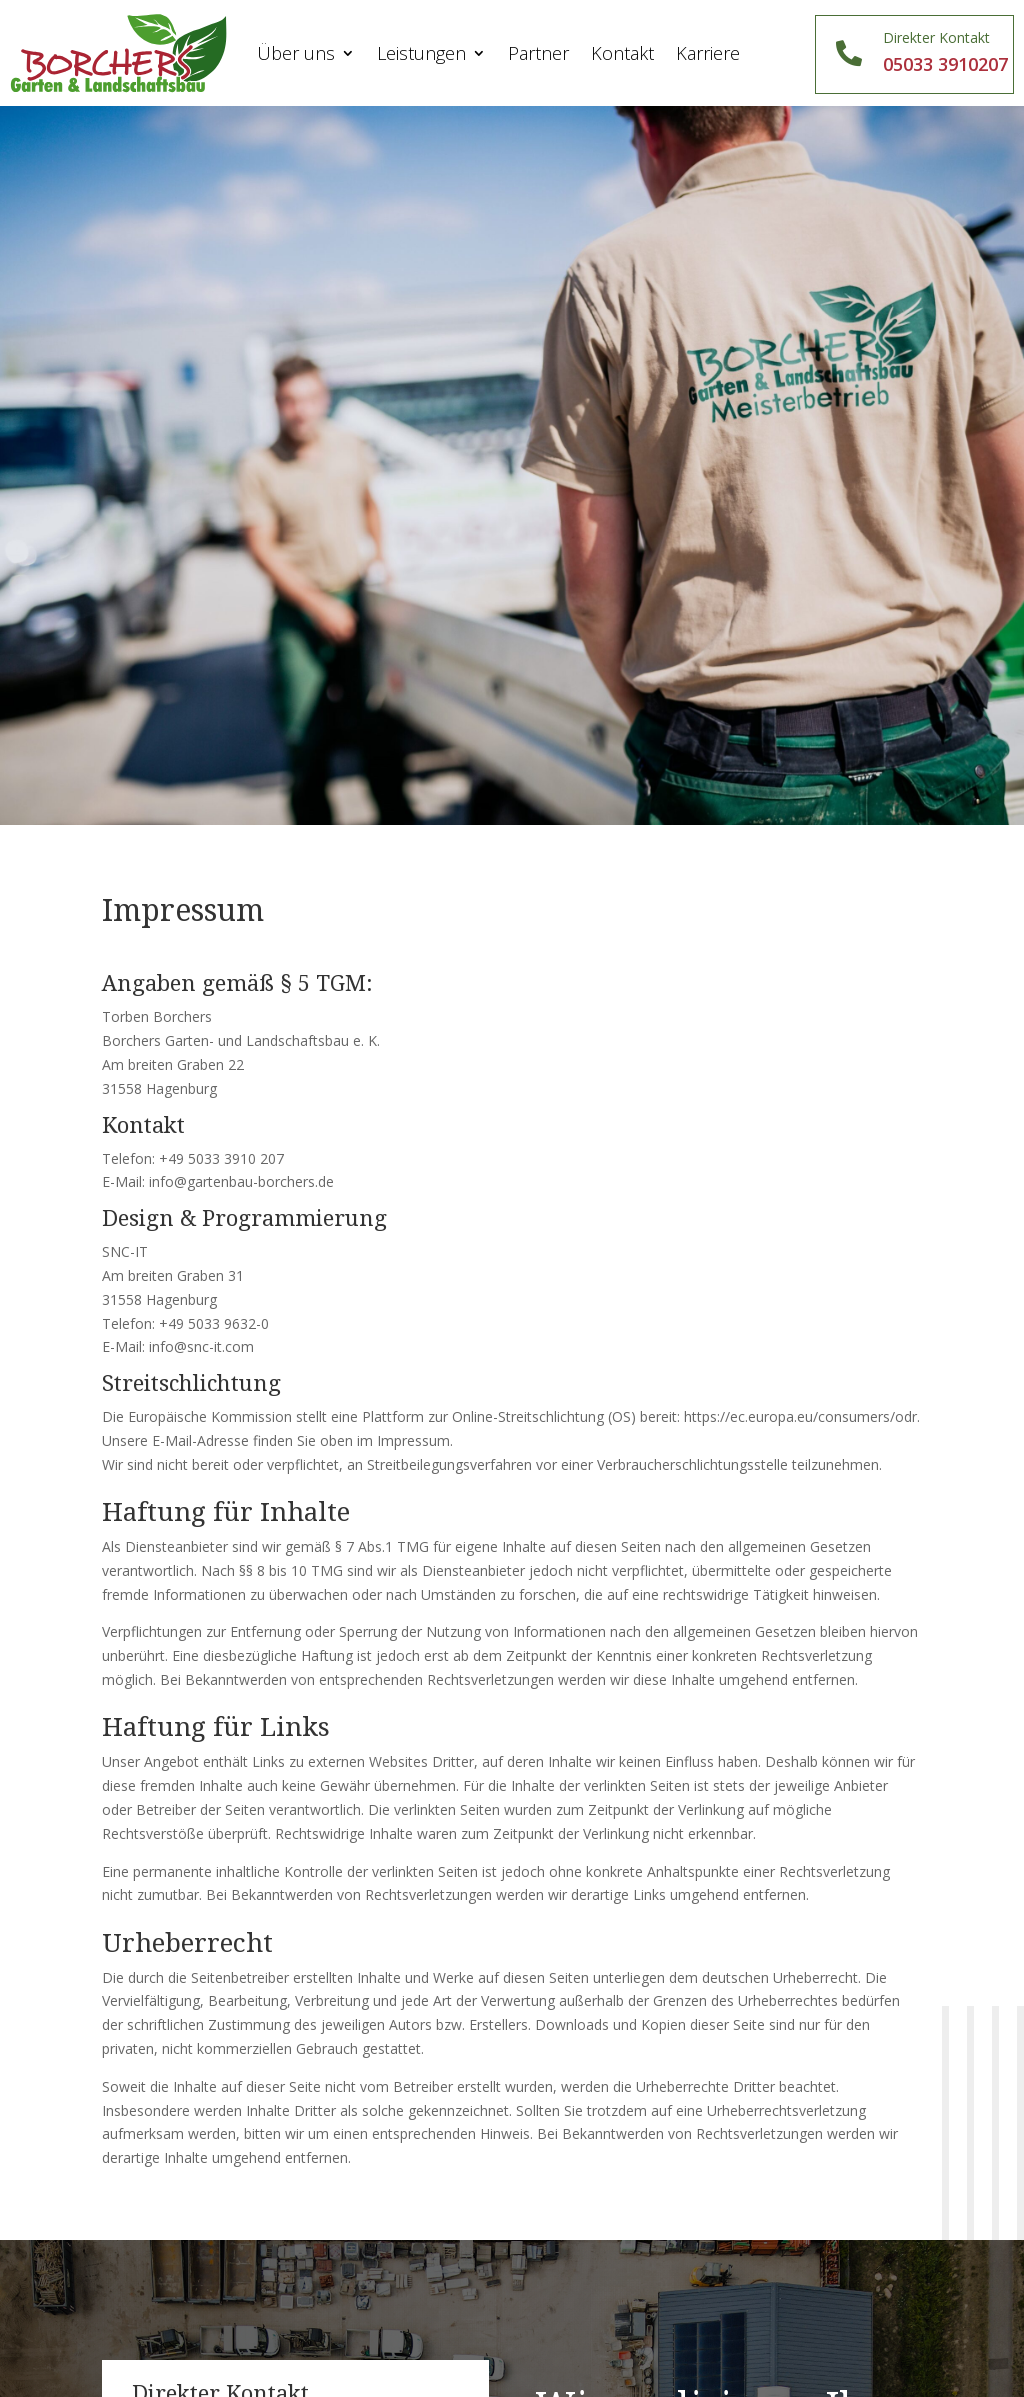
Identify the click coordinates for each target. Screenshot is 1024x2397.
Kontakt (622, 53)
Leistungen (421, 53)
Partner (538, 53)
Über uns (296, 53)
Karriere (708, 53)
